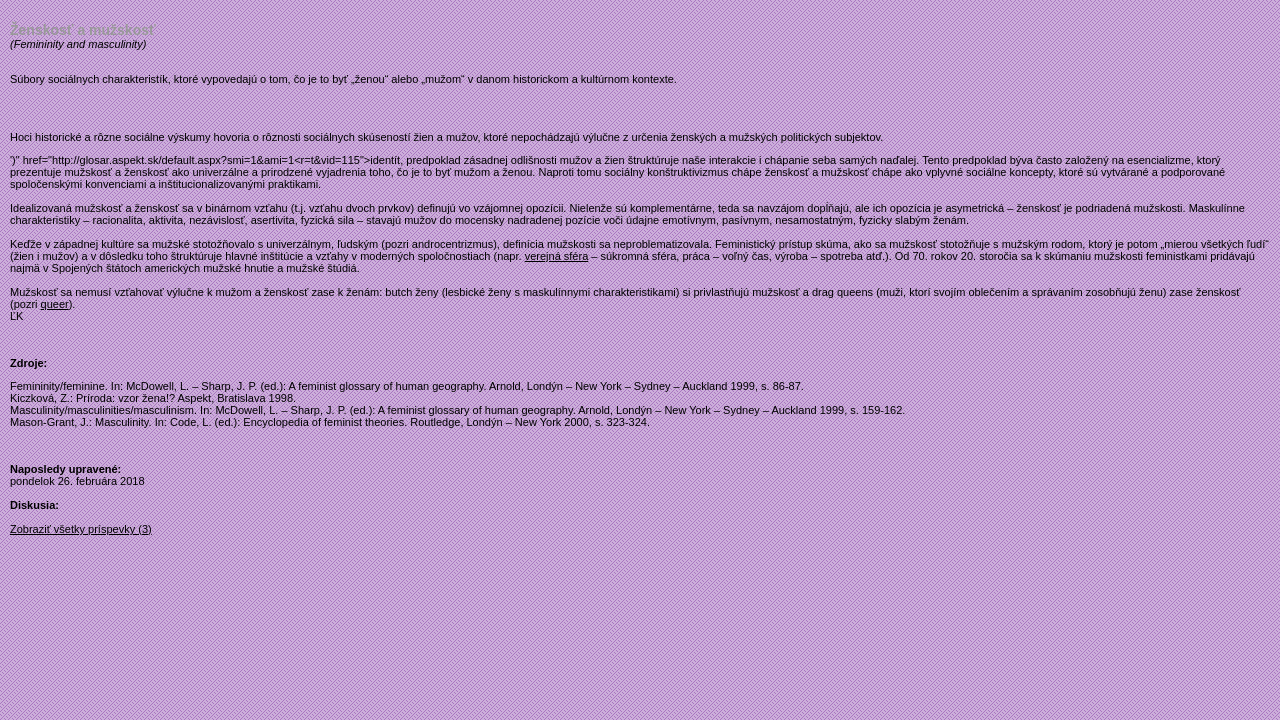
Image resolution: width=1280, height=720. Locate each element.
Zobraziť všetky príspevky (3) (81, 529)
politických (806, 137)
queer (55, 304)
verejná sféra (557, 256)
